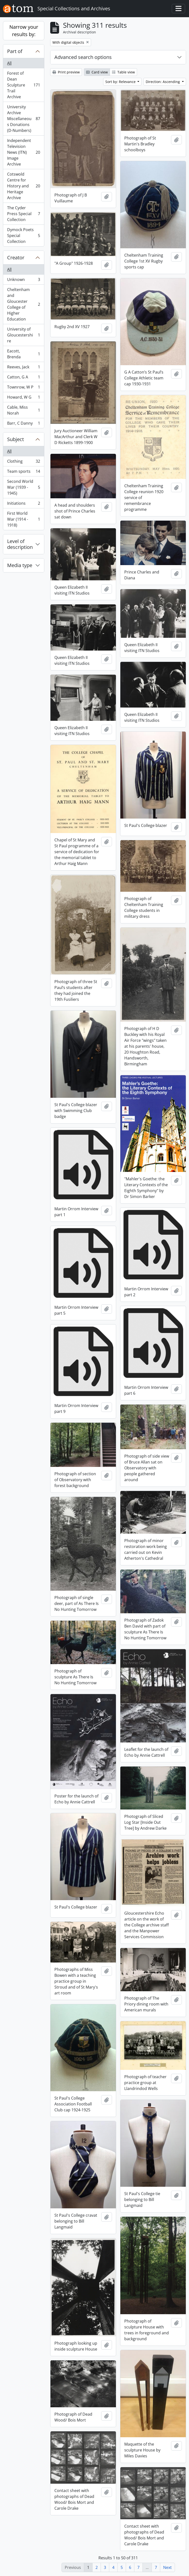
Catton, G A (23, 378)
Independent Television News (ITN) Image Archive (23, 152)
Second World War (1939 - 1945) (23, 487)
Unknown (23, 281)
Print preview (66, 72)
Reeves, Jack (23, 368)
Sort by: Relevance (121, 81)
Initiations (23, 504)
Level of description (20, 544)
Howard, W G (23, 398)
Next (167, 2567)
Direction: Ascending (163, 81)
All (9, 63)
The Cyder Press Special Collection (23, 213)
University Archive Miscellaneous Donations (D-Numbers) (23, 118)
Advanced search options (83, 57)
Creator (15, 257)
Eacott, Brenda (23, 354)
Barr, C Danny (23, 424)
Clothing (23, 462)
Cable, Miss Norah (23, 410)
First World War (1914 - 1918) (23, 519)
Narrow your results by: (23, 31)
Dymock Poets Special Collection (23, 235)
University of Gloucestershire (23, 335)
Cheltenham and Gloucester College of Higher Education (23, 304)
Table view (123, 72)
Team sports (23, 472)
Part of (14, 51)
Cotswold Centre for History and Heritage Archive (23, 185)
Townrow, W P (23, 388)
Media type (19, 565)
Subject (15, 439)
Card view (97, 72)
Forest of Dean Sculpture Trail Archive (23, 84)
